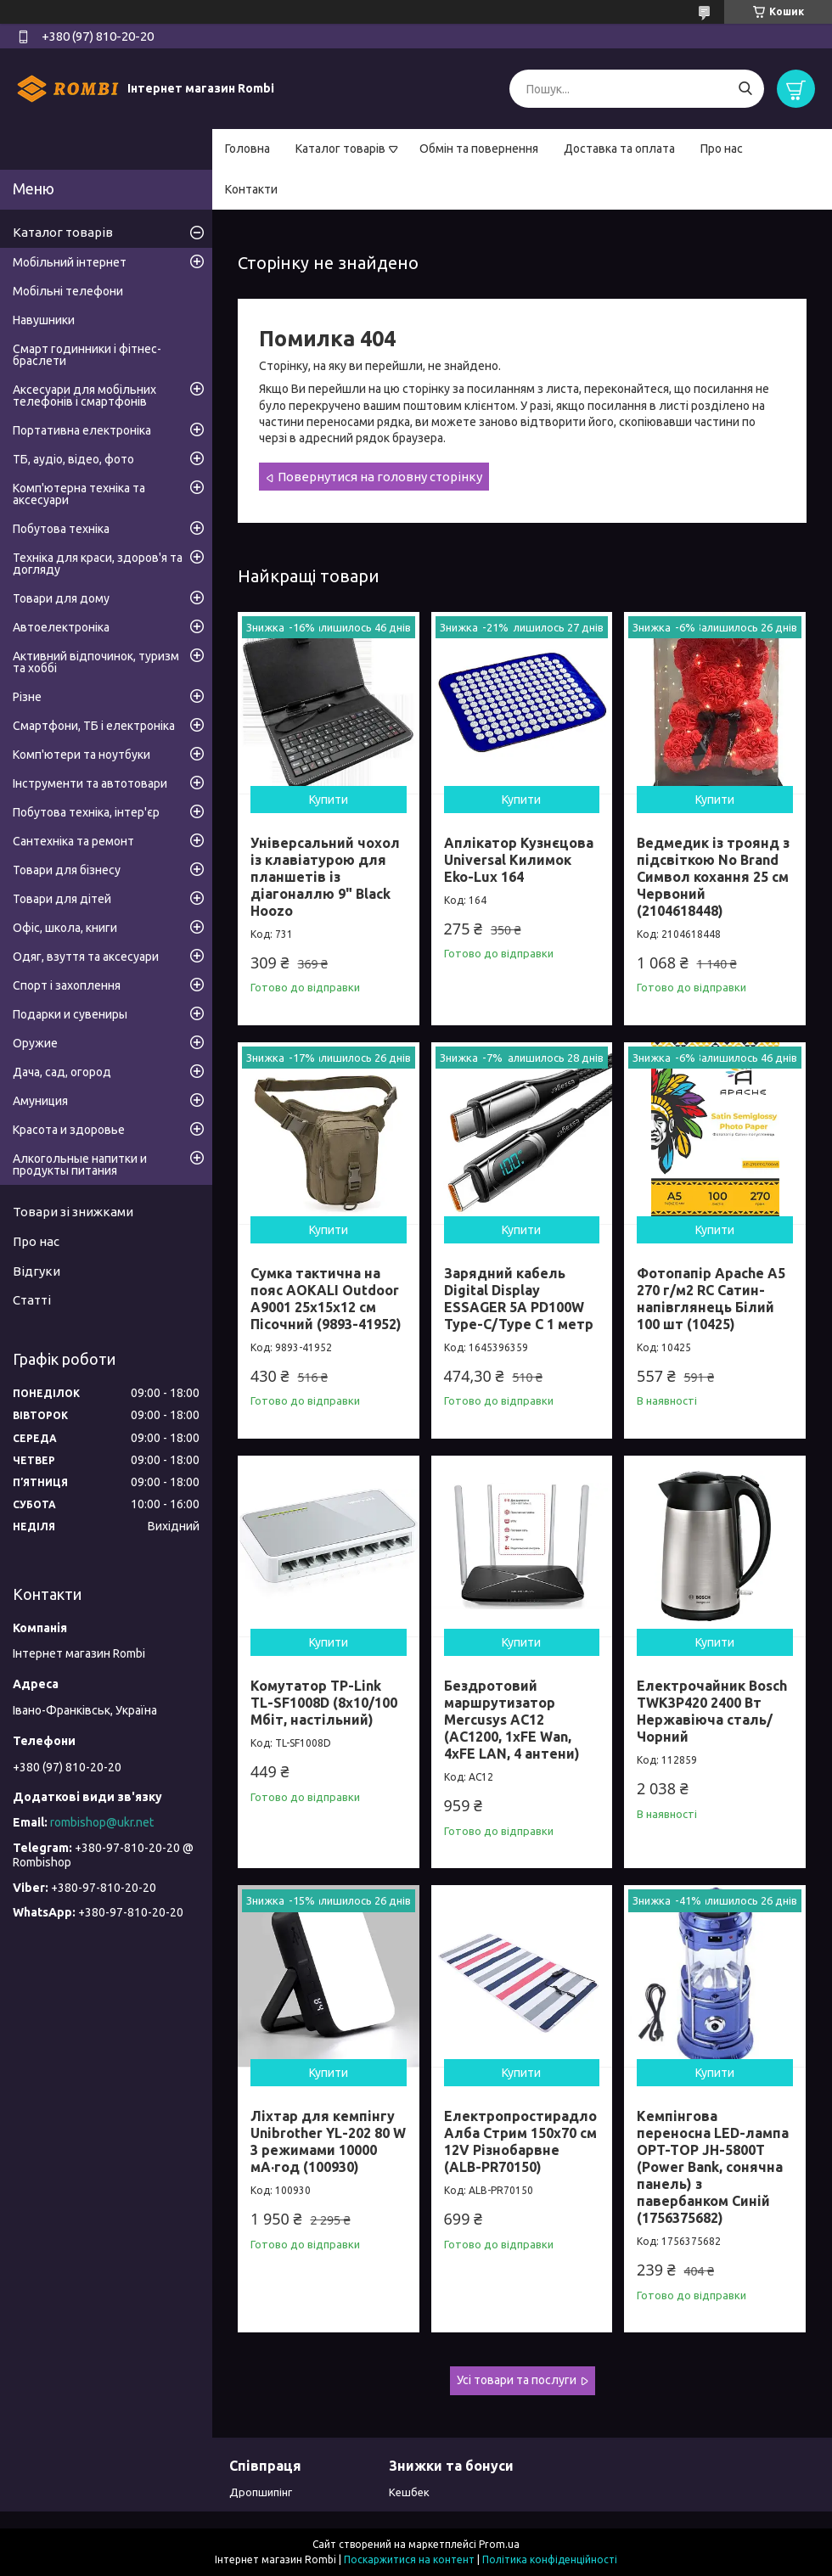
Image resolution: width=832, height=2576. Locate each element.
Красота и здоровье (69, 1129)
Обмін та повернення (478, 148)
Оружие (35, 1043)
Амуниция (40, 1101)
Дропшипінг (260, 2492)
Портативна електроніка (82, 430)
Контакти (251, 189)
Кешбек (409, 2492)
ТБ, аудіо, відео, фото (73, 459)
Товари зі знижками (73, 1211)
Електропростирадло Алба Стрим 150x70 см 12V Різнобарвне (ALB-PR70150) (520, 2141)
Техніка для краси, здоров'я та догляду (98, 563)
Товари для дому (61, 598)
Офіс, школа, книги (65, 927)
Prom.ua (499, 2544)
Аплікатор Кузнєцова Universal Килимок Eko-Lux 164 (518, 859)
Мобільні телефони (68, 291)
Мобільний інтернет (69, 262)
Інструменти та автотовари (90, 783)
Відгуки (36, 1271)
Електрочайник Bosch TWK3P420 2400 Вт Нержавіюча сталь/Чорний (712, 1711)
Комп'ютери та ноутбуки (81, 754)
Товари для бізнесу (67, 870)
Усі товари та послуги (516, 2380)
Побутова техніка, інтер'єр (86, 812)
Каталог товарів (340, 148)
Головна (247, 148)
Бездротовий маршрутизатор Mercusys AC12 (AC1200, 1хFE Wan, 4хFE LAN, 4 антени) (512, 1719)
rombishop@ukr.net (102, 1822)
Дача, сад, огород (62, 1072)
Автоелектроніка (61, 627)
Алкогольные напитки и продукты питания (80, 1164)
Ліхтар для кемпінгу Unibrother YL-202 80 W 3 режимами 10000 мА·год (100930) (328, 2141)
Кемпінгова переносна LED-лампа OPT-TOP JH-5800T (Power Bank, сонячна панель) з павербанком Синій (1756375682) (713, 2166)
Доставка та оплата (619, 148)
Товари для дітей (62, 899)
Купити (328, 799)
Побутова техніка (61, 529)
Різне (27, 697)
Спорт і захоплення (67, 985)
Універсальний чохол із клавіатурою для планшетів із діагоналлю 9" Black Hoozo (325, 876)
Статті (32, 1300)
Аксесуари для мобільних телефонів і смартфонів (84, 395)
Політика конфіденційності (549, 2559)
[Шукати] (745, 89)
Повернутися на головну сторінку (380, 476)
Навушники (44, 320)
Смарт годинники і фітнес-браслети (87, 355)
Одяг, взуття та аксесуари (86, 956)
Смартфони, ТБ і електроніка (94, 725)
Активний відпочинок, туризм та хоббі (96, 662)
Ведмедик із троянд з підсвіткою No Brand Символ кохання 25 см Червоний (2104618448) (713, 876)
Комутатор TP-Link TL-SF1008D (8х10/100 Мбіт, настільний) (323, 1702)
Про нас (721, 148)
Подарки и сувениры (70, 1014)
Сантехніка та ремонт (73, 841)
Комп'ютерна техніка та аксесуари (79, 494)
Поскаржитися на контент (409, 2559)
